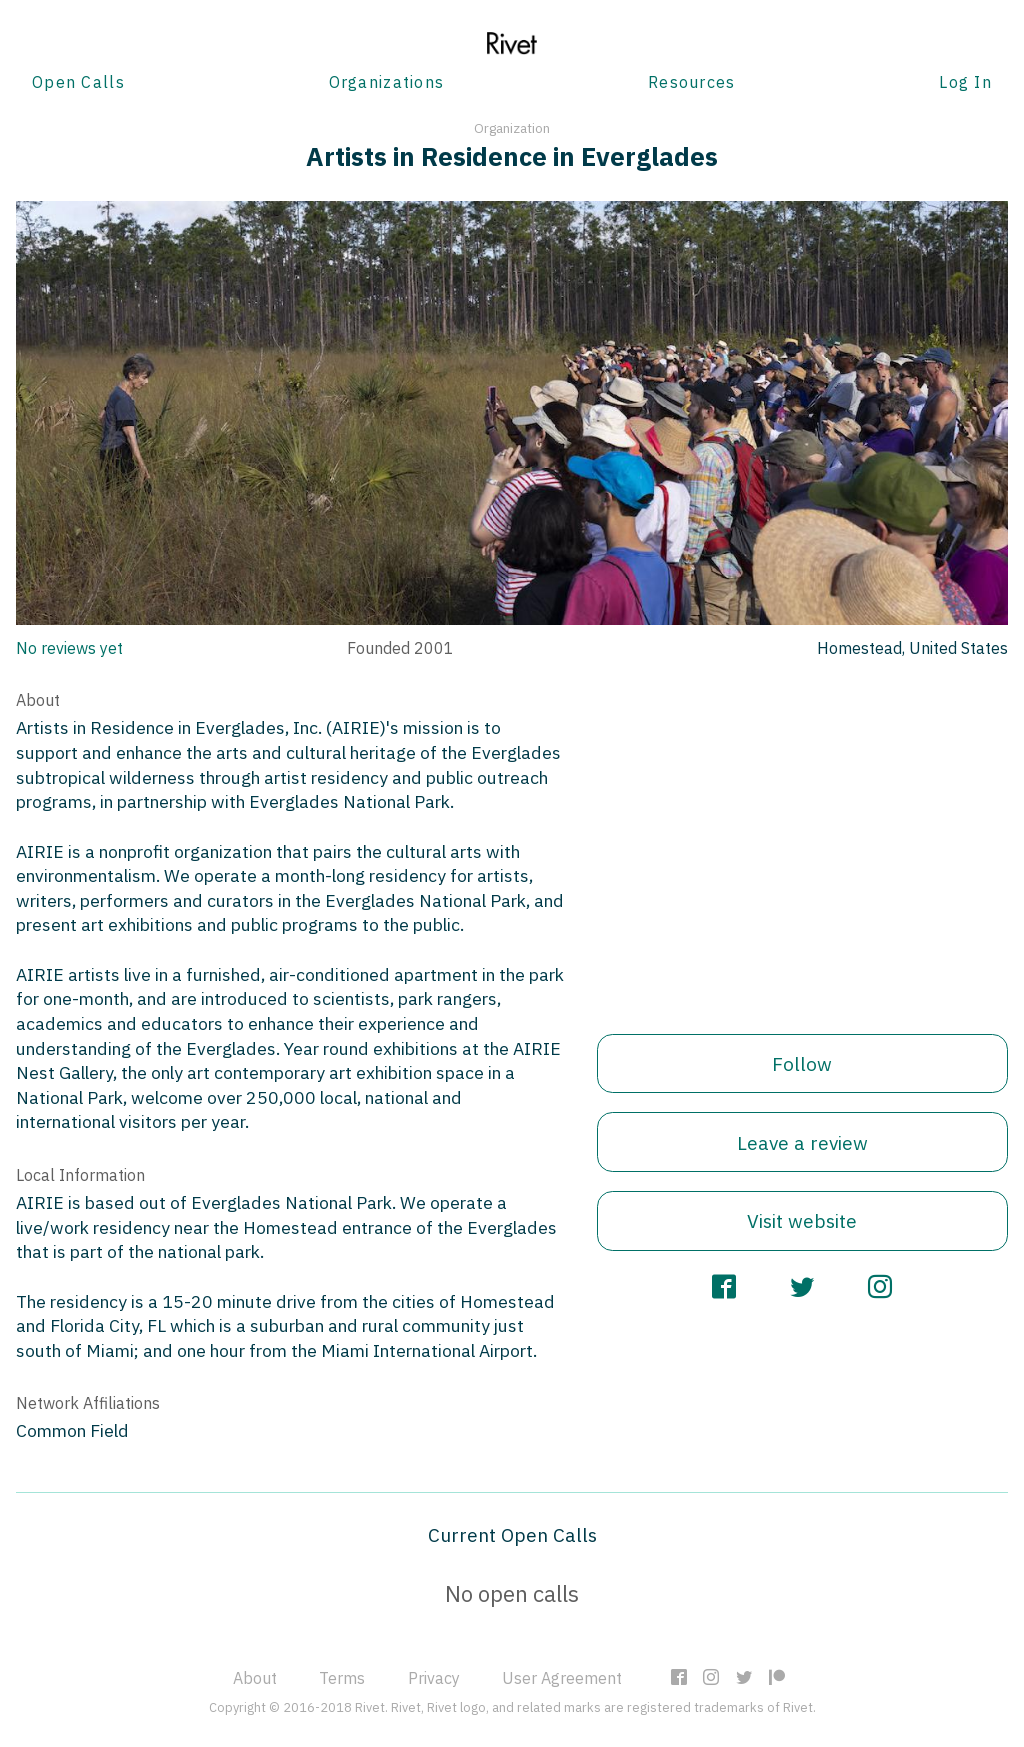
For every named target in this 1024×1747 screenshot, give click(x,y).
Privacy (434, 1678)
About (255, 1678)
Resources (692, 82)
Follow (802, 1063)
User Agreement (562, 1678)
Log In (965, 82)
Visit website (802, 1220)
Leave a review (802, 1142)
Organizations (387, 82)
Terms (342, 1678)
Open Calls (78, 82)
